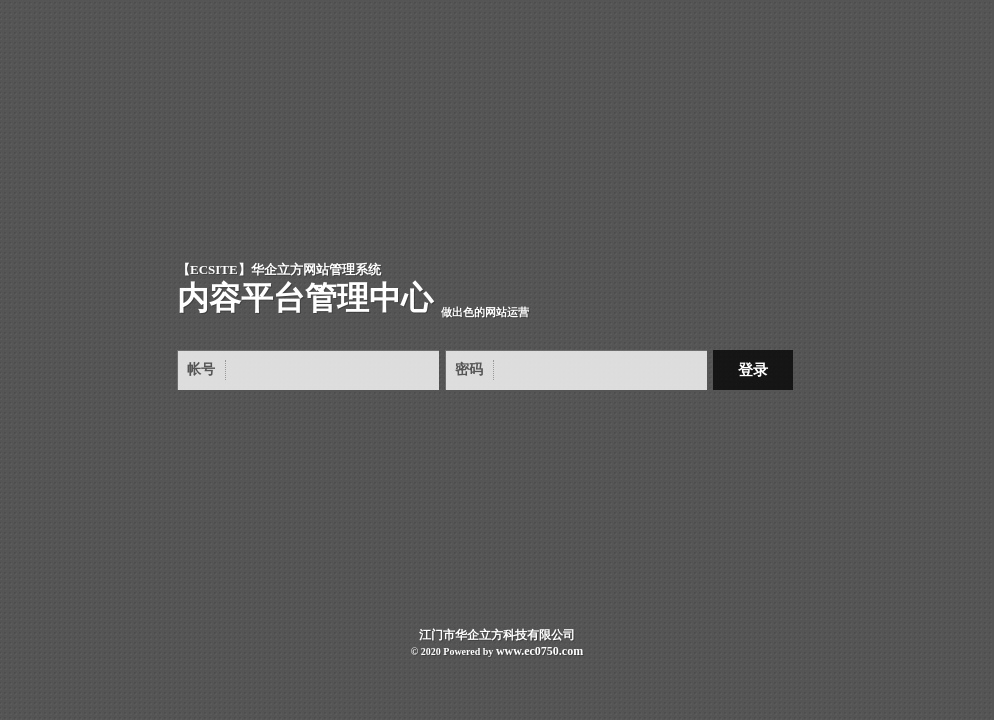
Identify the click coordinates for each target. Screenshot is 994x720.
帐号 (201, 369)
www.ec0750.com (539, 651)
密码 (469, 369)
